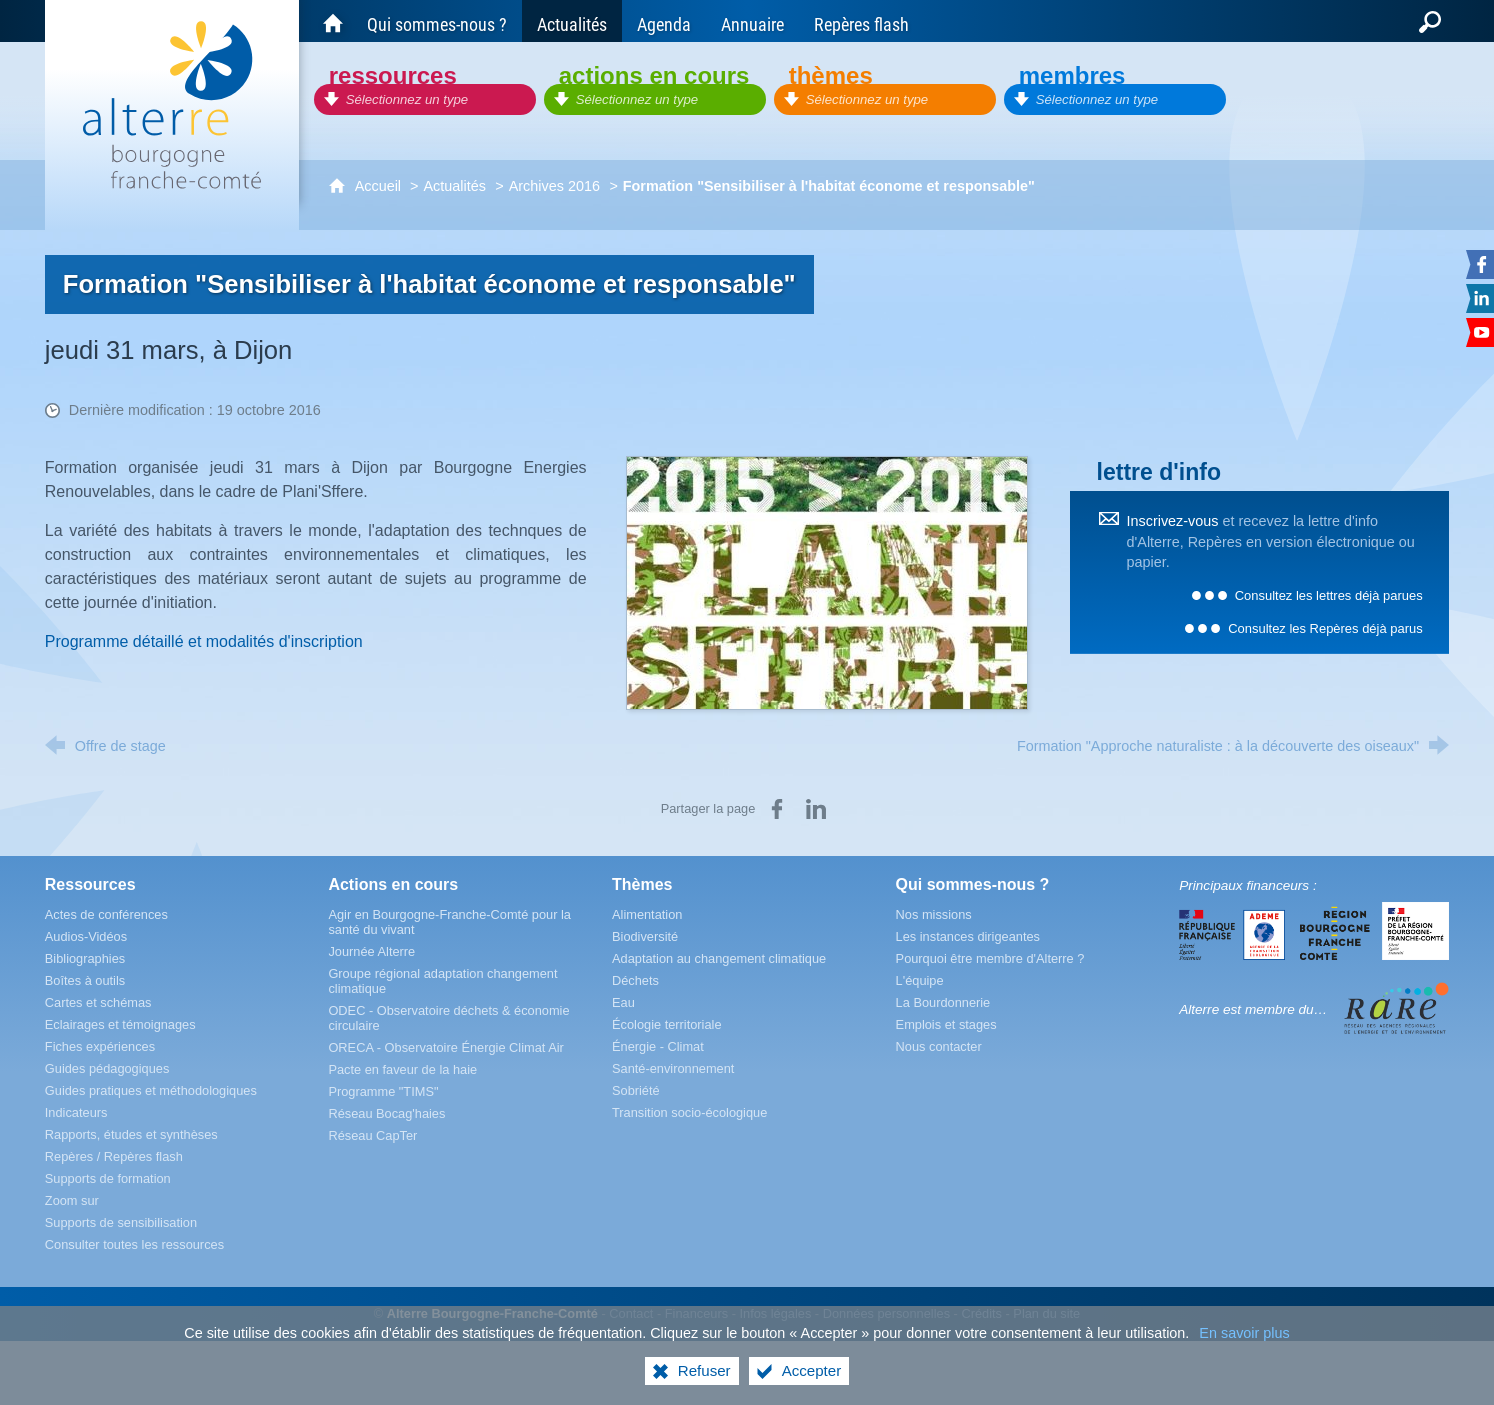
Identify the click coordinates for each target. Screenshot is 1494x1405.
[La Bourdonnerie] (943, 1002)
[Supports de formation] (108, 1178)
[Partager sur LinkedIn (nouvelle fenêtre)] (816, 809)
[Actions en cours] (655, 87)
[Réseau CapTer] (372, 1135)
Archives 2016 (554, 186)
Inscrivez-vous (1173, 521)
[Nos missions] (934, 914)
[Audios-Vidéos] (86, 936)
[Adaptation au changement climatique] (719, 958)
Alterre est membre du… (1253, 1009)
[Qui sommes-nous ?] (437, 21)
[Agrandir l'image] (827, 581)
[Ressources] (425, 87)
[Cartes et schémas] (98, 1002)
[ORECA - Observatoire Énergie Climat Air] (445, 1047)
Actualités (454, 186)
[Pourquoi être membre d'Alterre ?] (990, 958)
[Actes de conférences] (106, 914)
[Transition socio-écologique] (689, 1112)
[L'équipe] (920, 980)
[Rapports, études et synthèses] (131, 1134)
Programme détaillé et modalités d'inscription (204, 641)
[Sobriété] (636, 1090)
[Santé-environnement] (673, 1068)
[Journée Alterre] (371, 951)
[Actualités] (572, 21)
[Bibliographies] (85, 958)
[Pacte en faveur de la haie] (402, 1069)
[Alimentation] (647, 914)
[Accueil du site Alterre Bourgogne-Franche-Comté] (333, 21)
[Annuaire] (752, 21)
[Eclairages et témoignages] (120, 1024)
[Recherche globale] (1430, 21)
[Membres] (1115, 87)
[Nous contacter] (939, 1046)
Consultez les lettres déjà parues (1329, 595)
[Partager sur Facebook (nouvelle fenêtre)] (777, 809)
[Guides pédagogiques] (107, 1068)
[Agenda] (664, 21)
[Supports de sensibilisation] (121, 1222)
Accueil (380, 186)
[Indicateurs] (76, 1112)
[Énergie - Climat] (658, 1046)
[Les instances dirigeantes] (968, 936)
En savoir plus (1244, 1333)
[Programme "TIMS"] (383, 1091)
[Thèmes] (885, 87)
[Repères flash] (861, 21)
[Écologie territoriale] (667, 1024)
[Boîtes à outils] (85, 980)
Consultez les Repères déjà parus (1325, 628)
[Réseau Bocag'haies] (386, 1113)
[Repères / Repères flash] (114, 1156)
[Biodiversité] (645, 936)
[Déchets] (635, 980)
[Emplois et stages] (946, 1024)
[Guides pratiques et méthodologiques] (151, 1090)
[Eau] (623, 1002)
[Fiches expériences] (100, 1046)
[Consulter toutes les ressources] (134, 1244)
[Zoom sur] (72, 1200)
